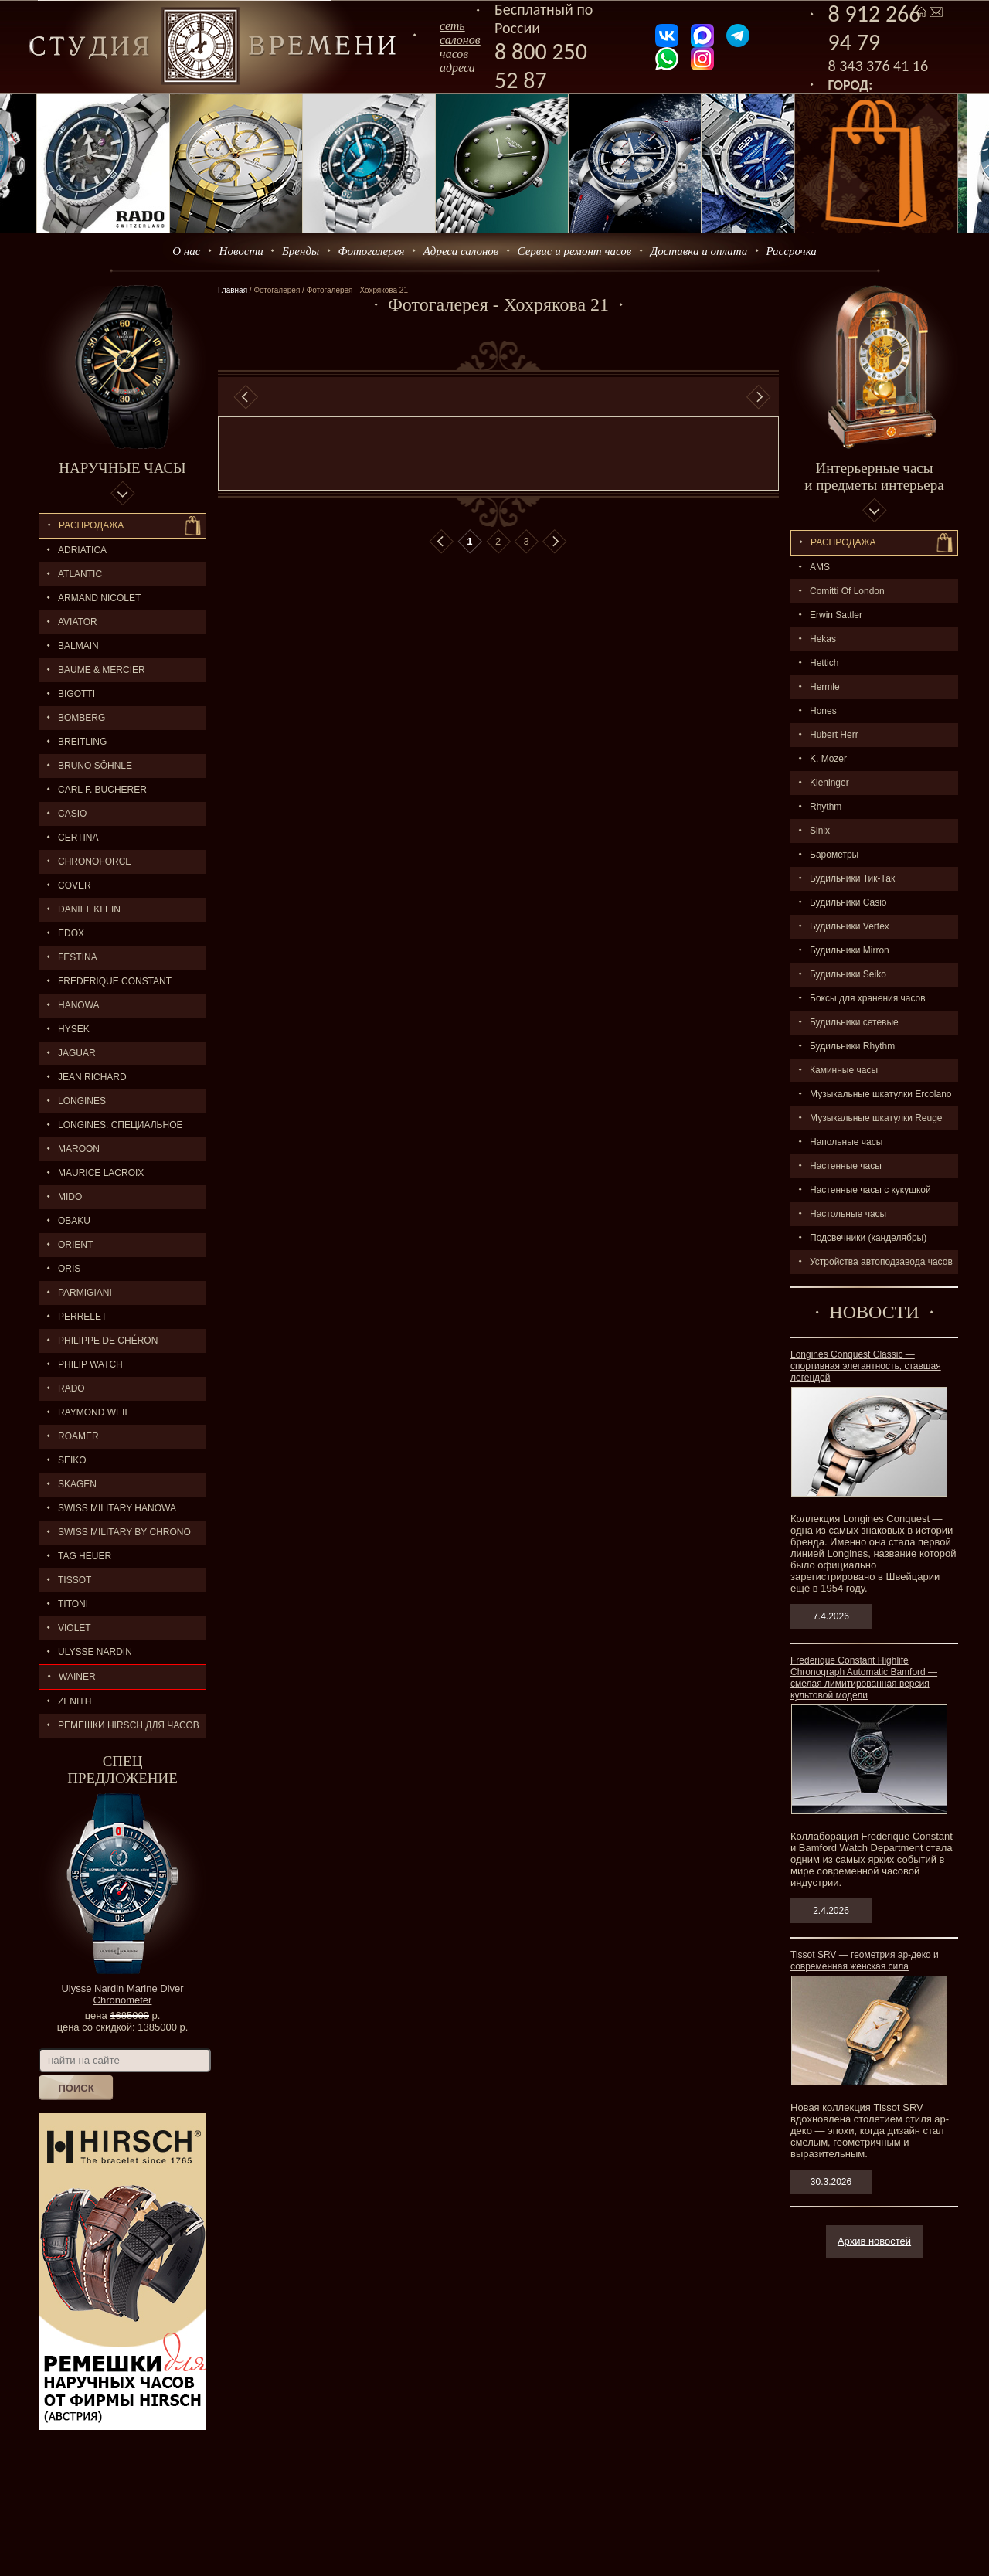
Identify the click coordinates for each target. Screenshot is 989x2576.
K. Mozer (828, 758)
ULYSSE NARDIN (95, 1652)
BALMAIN (78, 646)
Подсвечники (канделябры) (868, 1237)
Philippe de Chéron (108, 1340)
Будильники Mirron (849, 950)
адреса (457, 67)
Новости (241, 251)
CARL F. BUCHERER (102, 789)
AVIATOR (77, 622)
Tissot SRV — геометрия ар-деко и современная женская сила (864, 1960)
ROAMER (78, 1436)
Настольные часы (848, 1213)
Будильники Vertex (849, 926)
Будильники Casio (848, 902)
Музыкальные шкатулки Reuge (876, 1118)
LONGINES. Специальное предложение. (111, 1128)
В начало (441, 541)
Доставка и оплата (699, 251)
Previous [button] (245, 397)
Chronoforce (94, 861)
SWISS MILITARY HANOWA (117, 1508)
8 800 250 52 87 (540, 65)
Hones (823, 710)
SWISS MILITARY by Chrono (124, 1532)
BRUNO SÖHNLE (95, 765)
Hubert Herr (834, 734)
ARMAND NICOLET (99, 598)
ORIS (69, 1268)
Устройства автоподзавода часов (881, 1261)
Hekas (823, 639)
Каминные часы (844, 1070)
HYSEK (74, 1029)
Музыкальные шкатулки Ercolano (881, 1094)
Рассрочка (791, 251)
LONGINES (82, 1101)
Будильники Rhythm (852, 1046)
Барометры (834, 854)
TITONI (73, 1604)
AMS (820, 567)
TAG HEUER (84, 1556)
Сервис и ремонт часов (575, 251)
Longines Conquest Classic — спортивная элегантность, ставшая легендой (865, 1366)
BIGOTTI (76, 693)
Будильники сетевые (854, 1022)
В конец (554, 541)
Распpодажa (843, 542)
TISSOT (74, 1580)
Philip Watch (90, 1364)
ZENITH (74, 1701)
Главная (232, 290)
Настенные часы (846, 1166)
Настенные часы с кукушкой (870, 1189)
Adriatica (82, 550)
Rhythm (825, 806)
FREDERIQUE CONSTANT (115, 981)
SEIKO (72, 1460)
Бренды (300, 251)
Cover (74, 885)
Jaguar (77, 1053)
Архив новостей (874, 2241)
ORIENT (75, 1244)
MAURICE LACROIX (101, 1172)
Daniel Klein (89, 909)
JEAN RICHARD (92, 1077)
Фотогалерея (371, 251)
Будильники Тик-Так (852, 878)
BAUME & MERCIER (101, 669)
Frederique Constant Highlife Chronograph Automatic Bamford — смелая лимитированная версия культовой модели (863, 1678)
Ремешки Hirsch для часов (128, 1725)
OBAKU (74, 1220)
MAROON (79, 1149)
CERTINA (78, 837)
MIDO (70, 1196)
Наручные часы (122, 468)
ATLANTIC (80, 574)
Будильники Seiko (848, 974)
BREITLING (82, 741)
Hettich (824, 663)
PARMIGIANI (85, 1292)
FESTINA (77, 957)
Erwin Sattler (836, 615)
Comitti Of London (847, 591)
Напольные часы (846, 1142)
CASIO (72, 813)
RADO (71, 1388)
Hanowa (79, 1005)
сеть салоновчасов (460, 39)
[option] (502, 397)
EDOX (71, 933)
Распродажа (91, 525)
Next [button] (758, 397)
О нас (186, 251)
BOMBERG (81, 717)
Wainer (77, 1676)
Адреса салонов (461, 251)
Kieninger (829, 782)
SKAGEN (77, 1484)
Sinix (820, 830)
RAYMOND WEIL (94, 1412)
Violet (74, 1628)
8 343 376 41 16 (878, 65)
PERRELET (82, 1316)
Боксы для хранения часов (868, 998)
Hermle (825, 686)
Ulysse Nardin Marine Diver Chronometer (122, 1994)
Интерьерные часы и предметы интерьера (873, 476)
